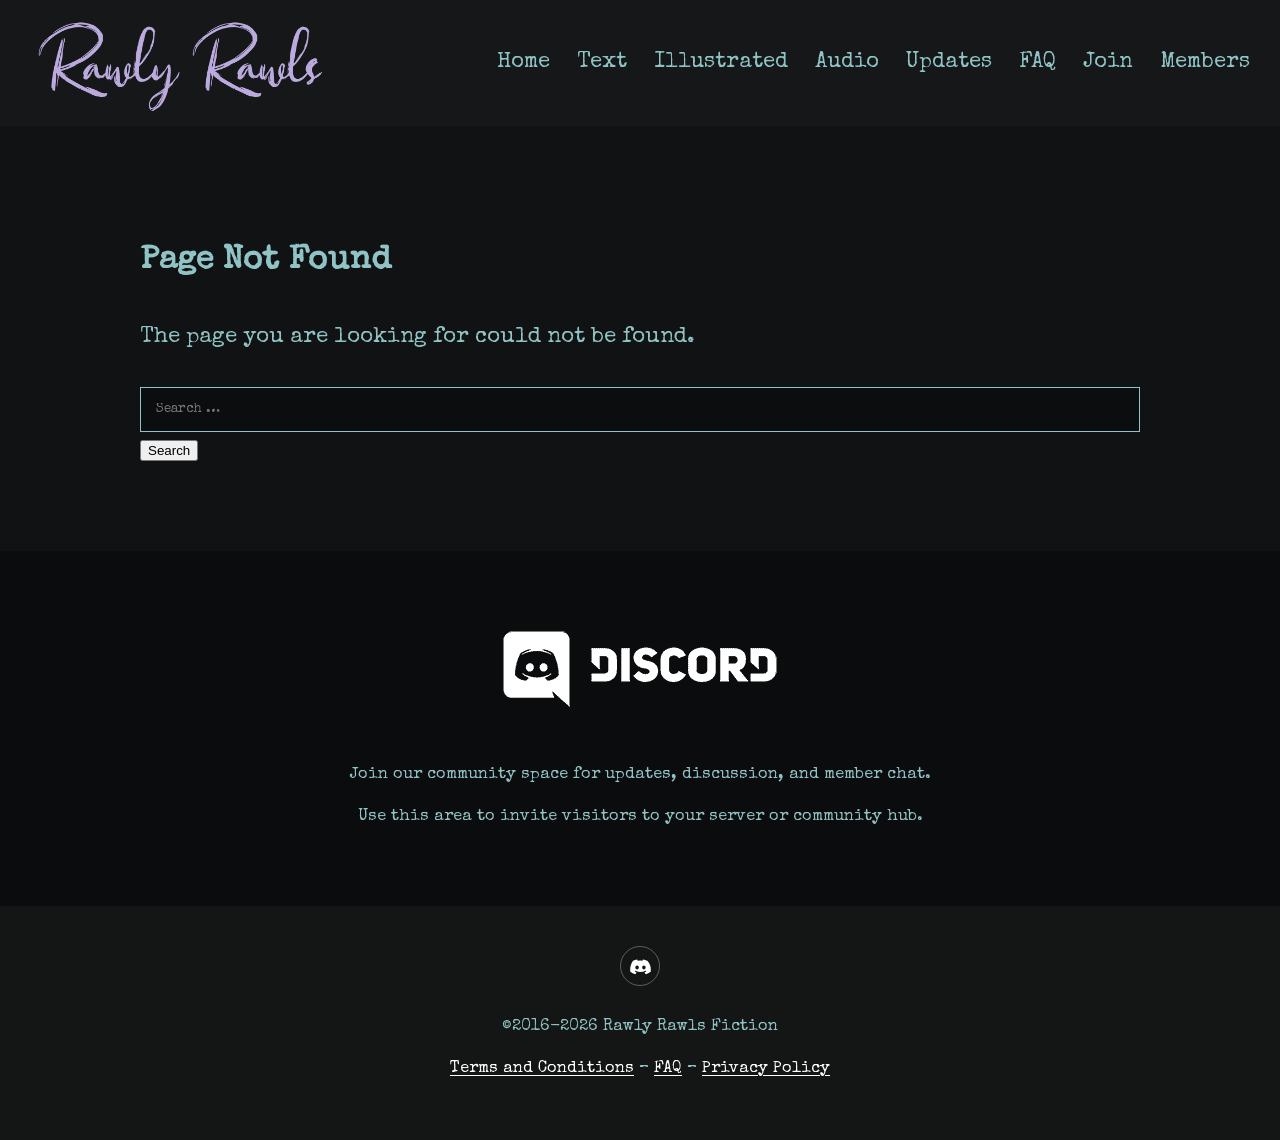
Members (1205, 62)
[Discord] (640, 966)
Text (602, 62)
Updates (949, 62)
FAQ (1037, 62)
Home (523, 62)
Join (1108, 62)
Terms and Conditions (542, 1068)
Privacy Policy (766, 1068)
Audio (847, 62)
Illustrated (721, 62)
